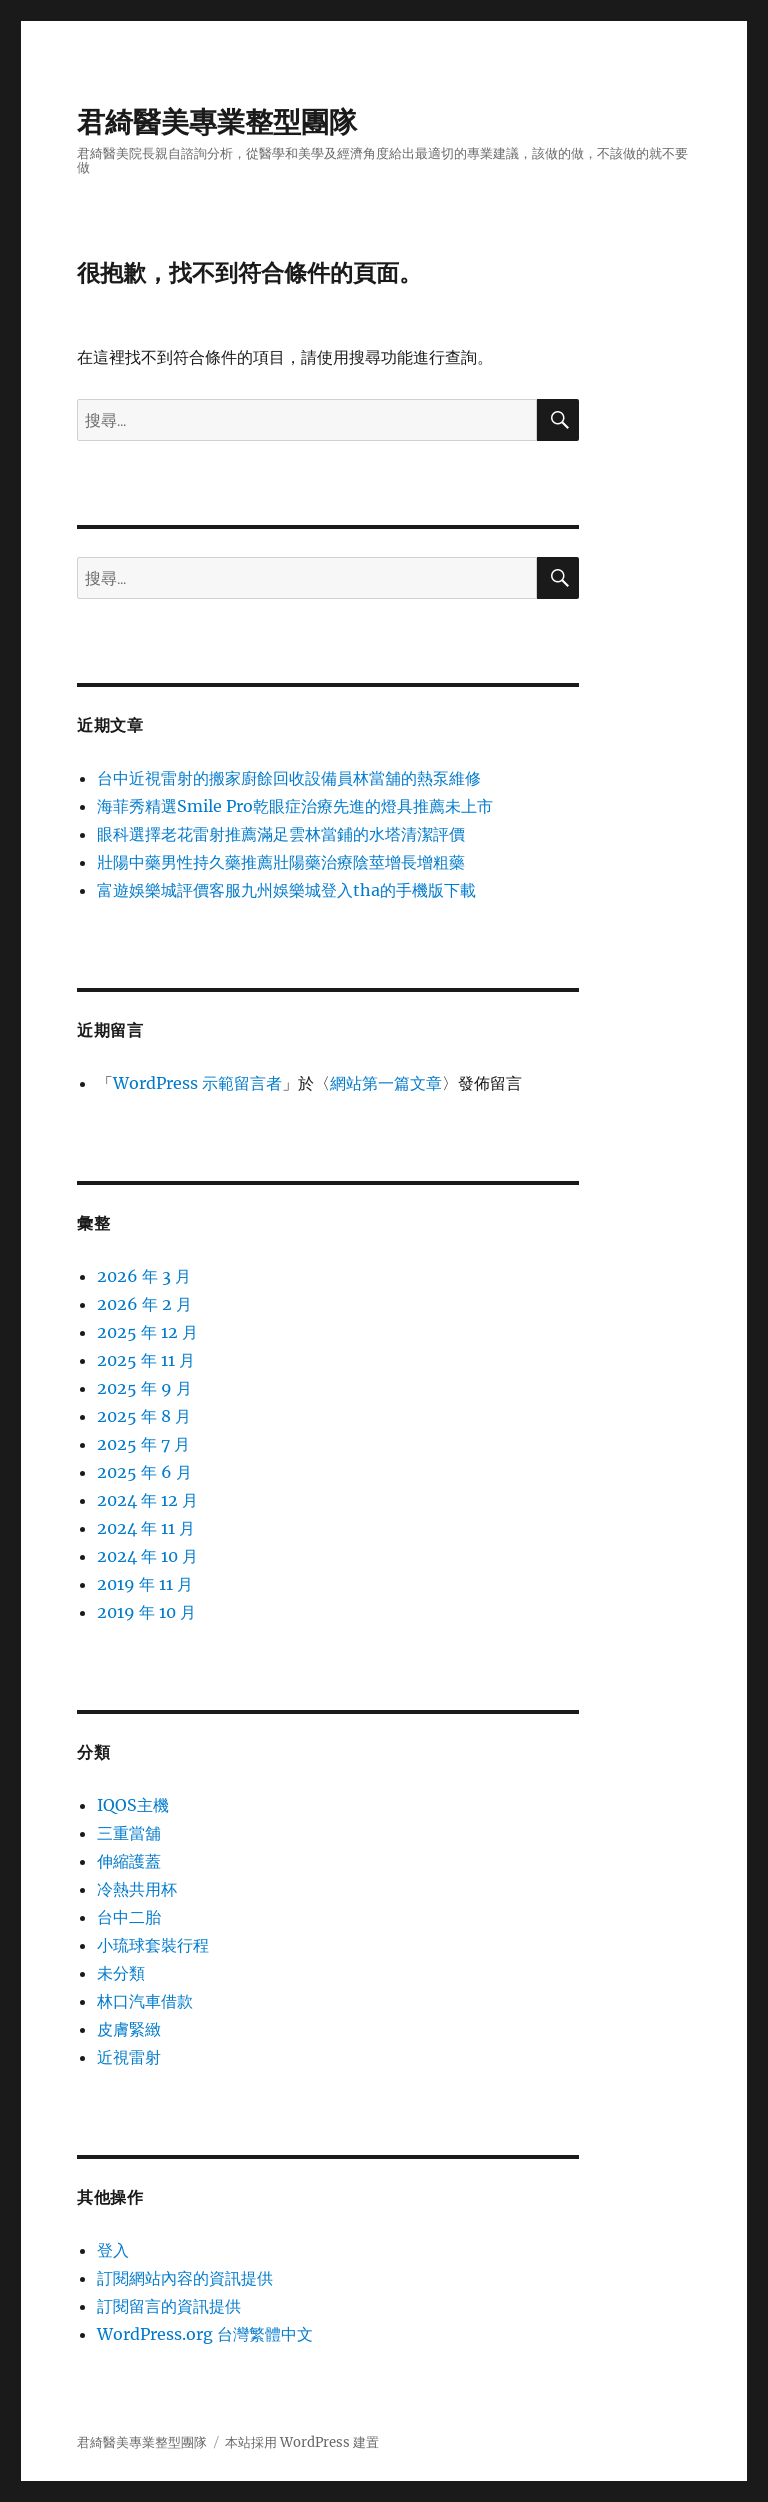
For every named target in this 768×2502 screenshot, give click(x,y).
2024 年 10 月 (147, 1556)
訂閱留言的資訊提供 (169, 2306)
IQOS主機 (133, 1805)
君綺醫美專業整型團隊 (217, 122)
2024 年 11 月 (146, 1528)
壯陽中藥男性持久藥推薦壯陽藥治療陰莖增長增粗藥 (281, 862)
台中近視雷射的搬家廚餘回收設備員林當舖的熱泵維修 (289, 778)
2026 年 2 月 (144, 1304)
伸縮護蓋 (129, 1861)
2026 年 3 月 (144, 1276)
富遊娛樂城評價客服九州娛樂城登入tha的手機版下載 (286, 890)
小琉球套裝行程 (153, 1945)
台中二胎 (129, 1917)
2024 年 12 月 (147, 1500)
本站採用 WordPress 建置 (302, 2442)
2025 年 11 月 (146, 1360)
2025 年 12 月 (147, 1332)
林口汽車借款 (145, 2001)
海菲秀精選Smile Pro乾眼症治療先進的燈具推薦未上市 (295, 806)
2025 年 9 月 (144, 1388)
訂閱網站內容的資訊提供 (185, 2278)
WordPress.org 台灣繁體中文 (205, 2334)
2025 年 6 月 (144, 1472)
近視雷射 (129, 2057)
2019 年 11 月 (145, 1584)
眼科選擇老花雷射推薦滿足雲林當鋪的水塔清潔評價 (281, 834)
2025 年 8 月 (144, 1416)
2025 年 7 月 (143, 1444)
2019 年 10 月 (146, 1612)
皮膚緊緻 (129, 2029)
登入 (113, 2250)
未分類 (121, 1973)
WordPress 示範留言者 (197, 1083)
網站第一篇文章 (386, 1083)
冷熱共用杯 (137, 1889)
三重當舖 (129, 1833)
